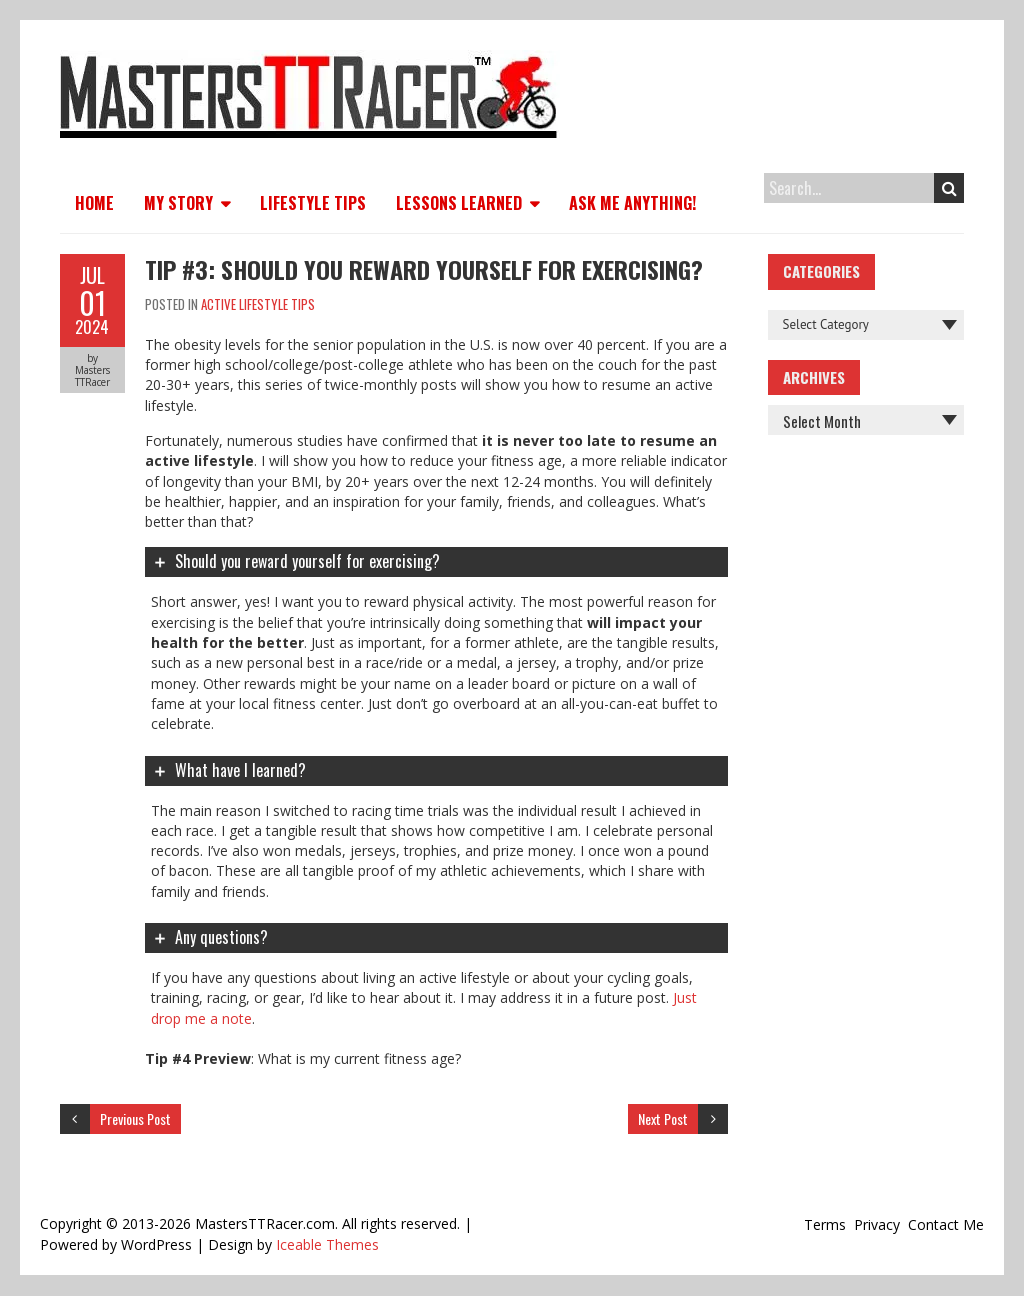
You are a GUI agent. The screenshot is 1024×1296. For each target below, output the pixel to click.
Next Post (663, 1118)
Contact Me (946, 1224)
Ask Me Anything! (632, 203)
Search (949, 188)
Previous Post (135, 1118)
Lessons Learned (459, 203)
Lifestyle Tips (313, 203)
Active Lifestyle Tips (258, 304)
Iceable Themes (327, 1244)
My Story (178, 203)
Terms (825, 1224)
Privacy (877, 1224)
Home (94, 203)
